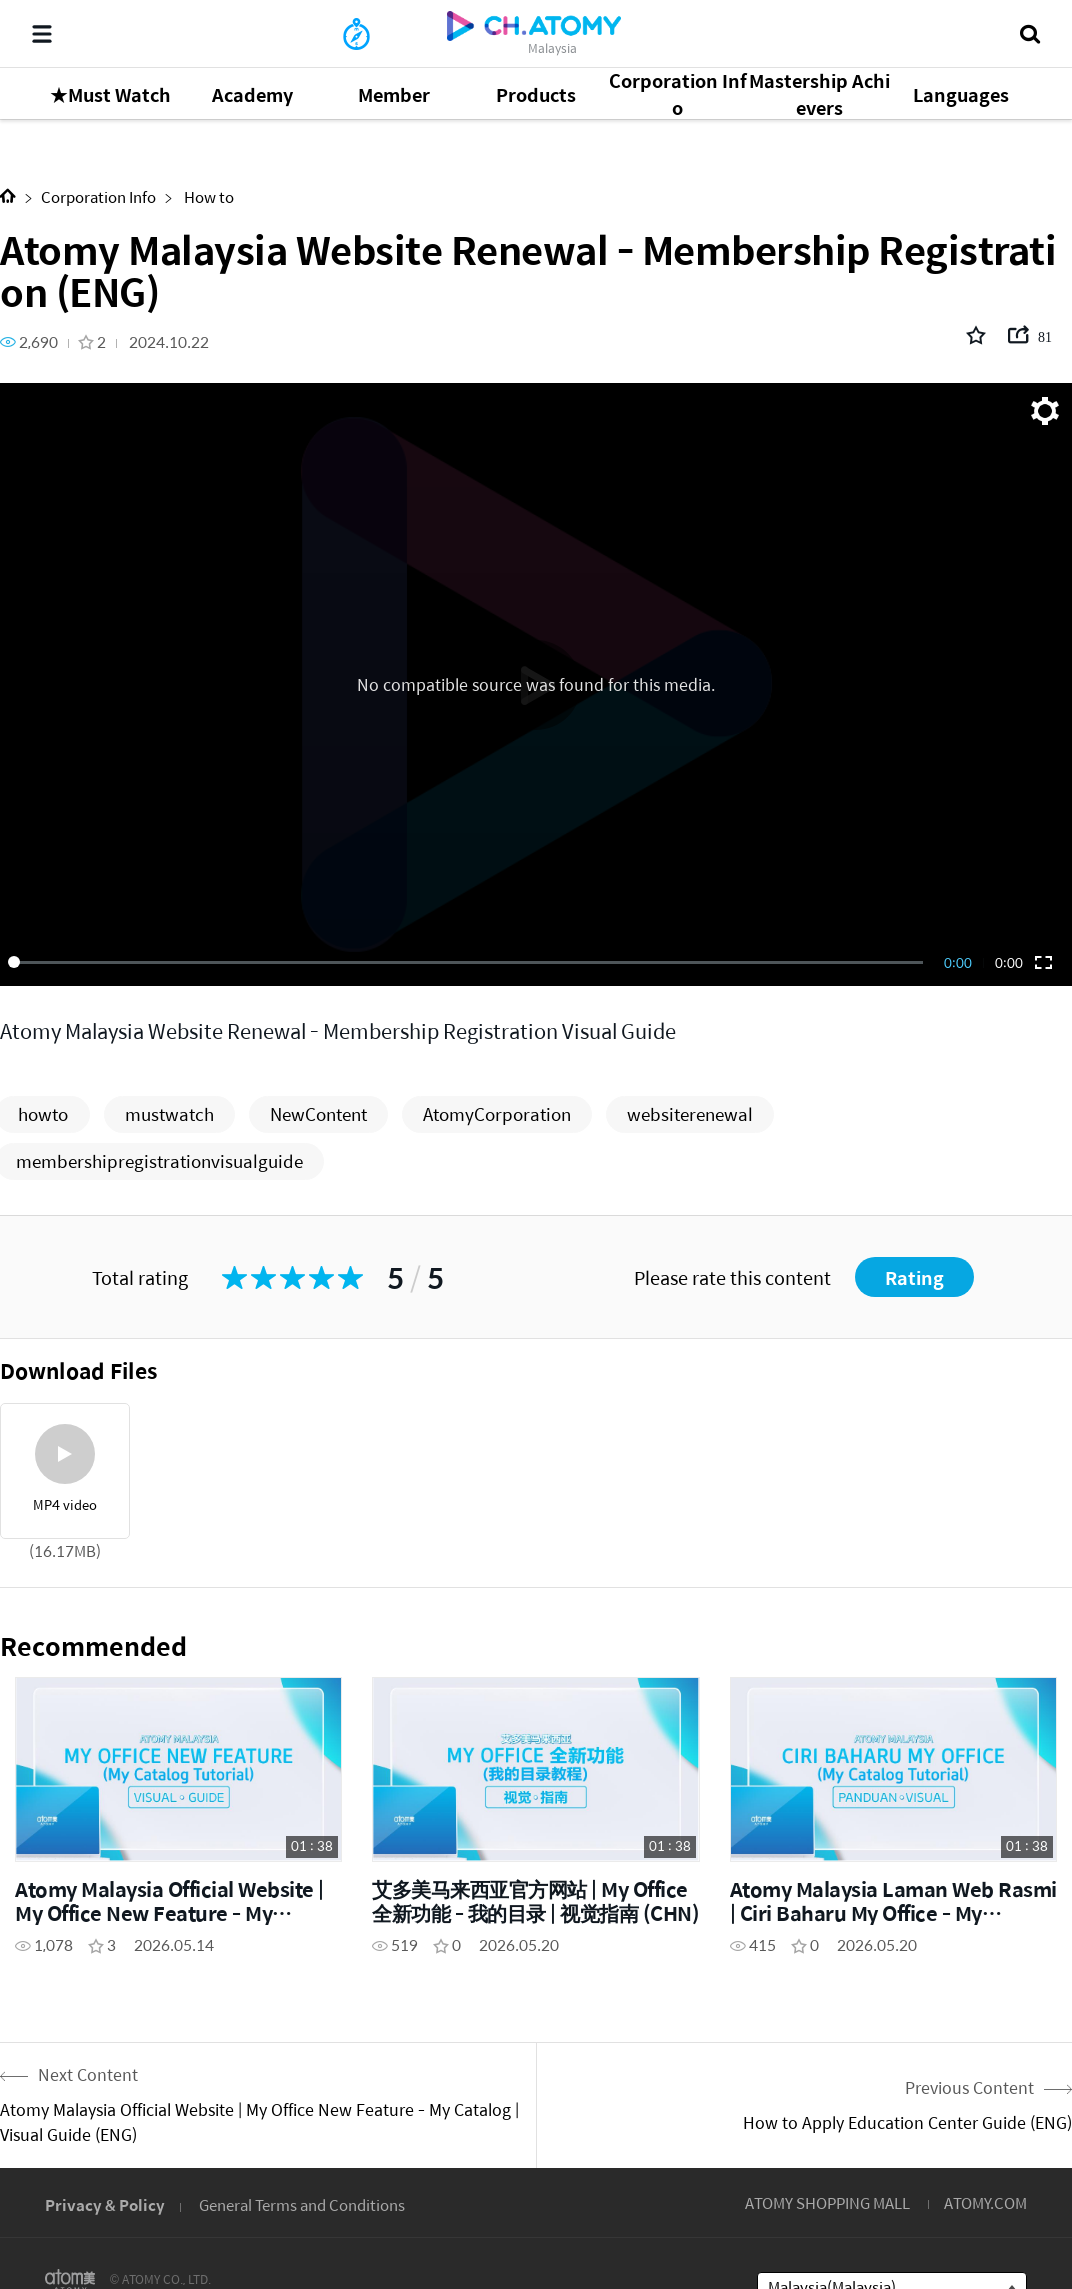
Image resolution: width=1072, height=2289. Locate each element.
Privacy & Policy (105, 2204)
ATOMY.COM (985, 2202)
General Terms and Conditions (302, 2204)
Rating (914, 1277)
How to (207, 196)
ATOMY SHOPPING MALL (827, 2202)
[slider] (469, 962)
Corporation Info (98, 196)
